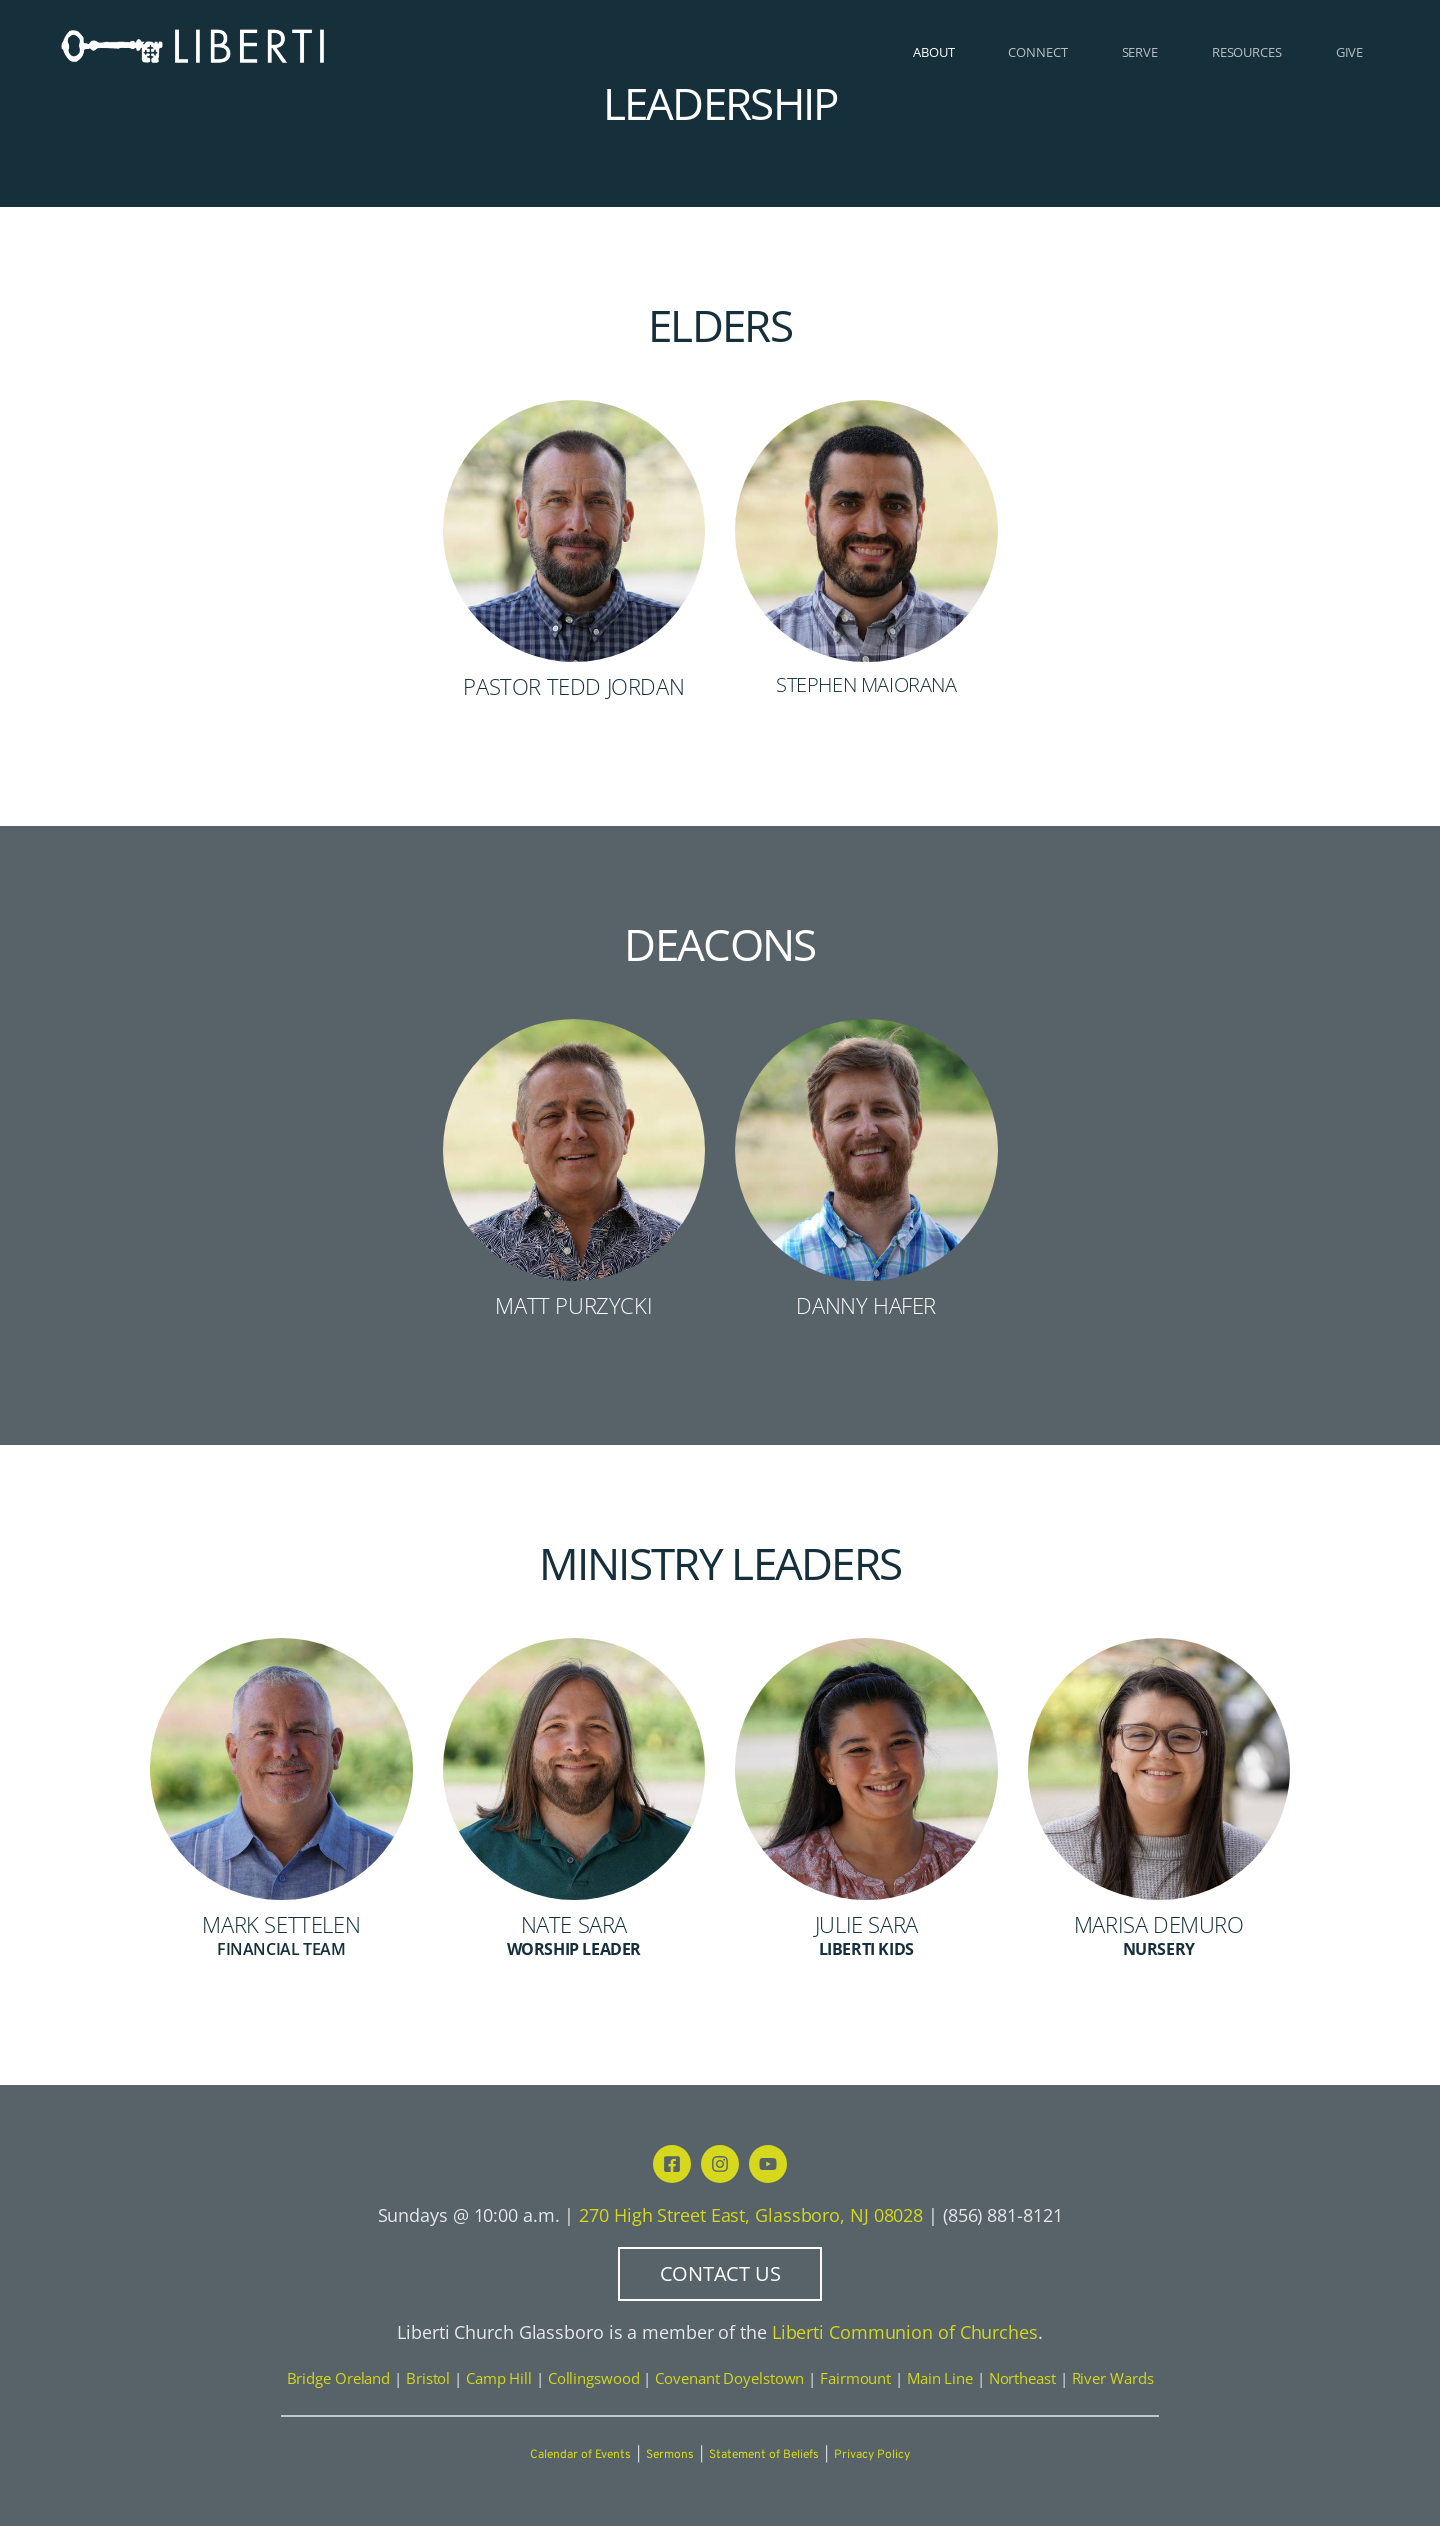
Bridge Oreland (339, 2378)
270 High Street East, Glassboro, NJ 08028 (751, 2214)
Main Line (940, 2378)
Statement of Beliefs (764, 2455)
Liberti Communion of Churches (905, 2332)
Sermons (670, 2455)
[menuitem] (933, 52)
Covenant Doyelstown (729, 2378)
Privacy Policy (872, 2455)
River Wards (1113, 2378)
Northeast (1022, 2378)
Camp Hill (499, 2378)
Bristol (428, 2378)
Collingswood (594, 2378)
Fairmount (855, 2378)
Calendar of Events (580, 2455)
